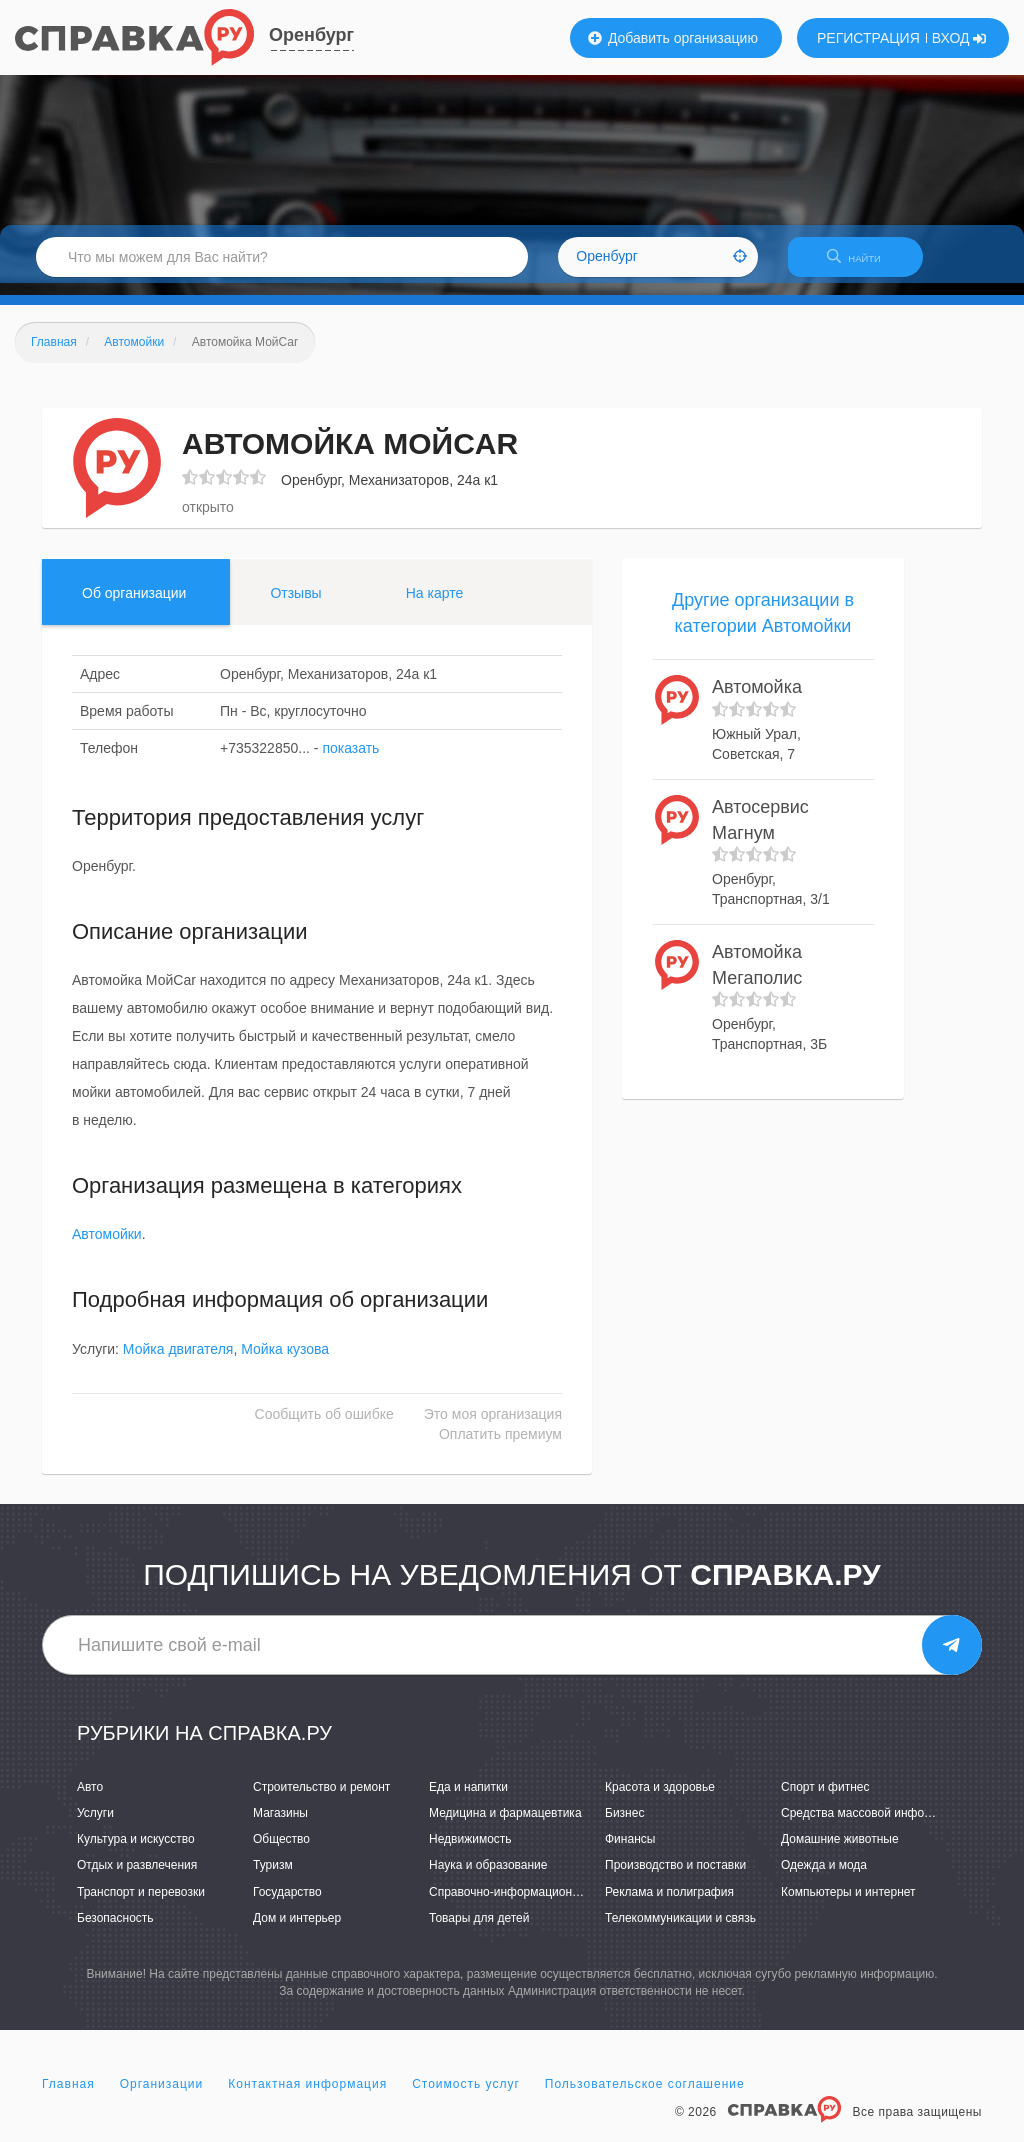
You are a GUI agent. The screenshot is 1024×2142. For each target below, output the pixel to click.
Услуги (95, 1825)
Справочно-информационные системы (537, 1904)
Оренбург (311, 35)
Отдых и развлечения (137, 1878)
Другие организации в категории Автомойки (763, 625)
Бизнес (624, 1825)
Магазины (280, 1825)
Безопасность (115, 1930)
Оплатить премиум (500, 1446)
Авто (90, 1799)
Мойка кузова (285, 1361)
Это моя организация (493, 1426)
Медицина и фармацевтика (505, 1825)
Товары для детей (479, 1930)
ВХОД (959, 38)
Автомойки (107, 1247)
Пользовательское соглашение (645, 2096)
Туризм (273, 1878)
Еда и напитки (468, 1799)
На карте (435, 605)
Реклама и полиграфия (669, 1904)
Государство (287, 1904)
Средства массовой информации (873, 1825)
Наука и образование (488, 1878)
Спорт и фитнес (825, 1799)
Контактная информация (307, 2096)
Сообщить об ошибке (324, 1426)
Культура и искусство (136, 1852)
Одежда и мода (824, 1878)
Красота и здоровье (660, 1799)
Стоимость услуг (466, 2096)
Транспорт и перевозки (141, 1904)
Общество (281, 1852)
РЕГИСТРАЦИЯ (868, 38)
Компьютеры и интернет (848, 1904)
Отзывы (295, 605)
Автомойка (757, 700)
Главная (68, 2096)
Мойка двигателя (178, 1361)
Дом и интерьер (297, 1930)
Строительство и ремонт (321, 1799)
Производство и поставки (675, 1878)
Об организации (134, 605)
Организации (162, 2096)
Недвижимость (470, 1852)
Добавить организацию (673, 38)
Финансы (630, 1852)
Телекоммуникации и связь (680, 1930)
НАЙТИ (864, 264)
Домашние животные (840, 1852)
